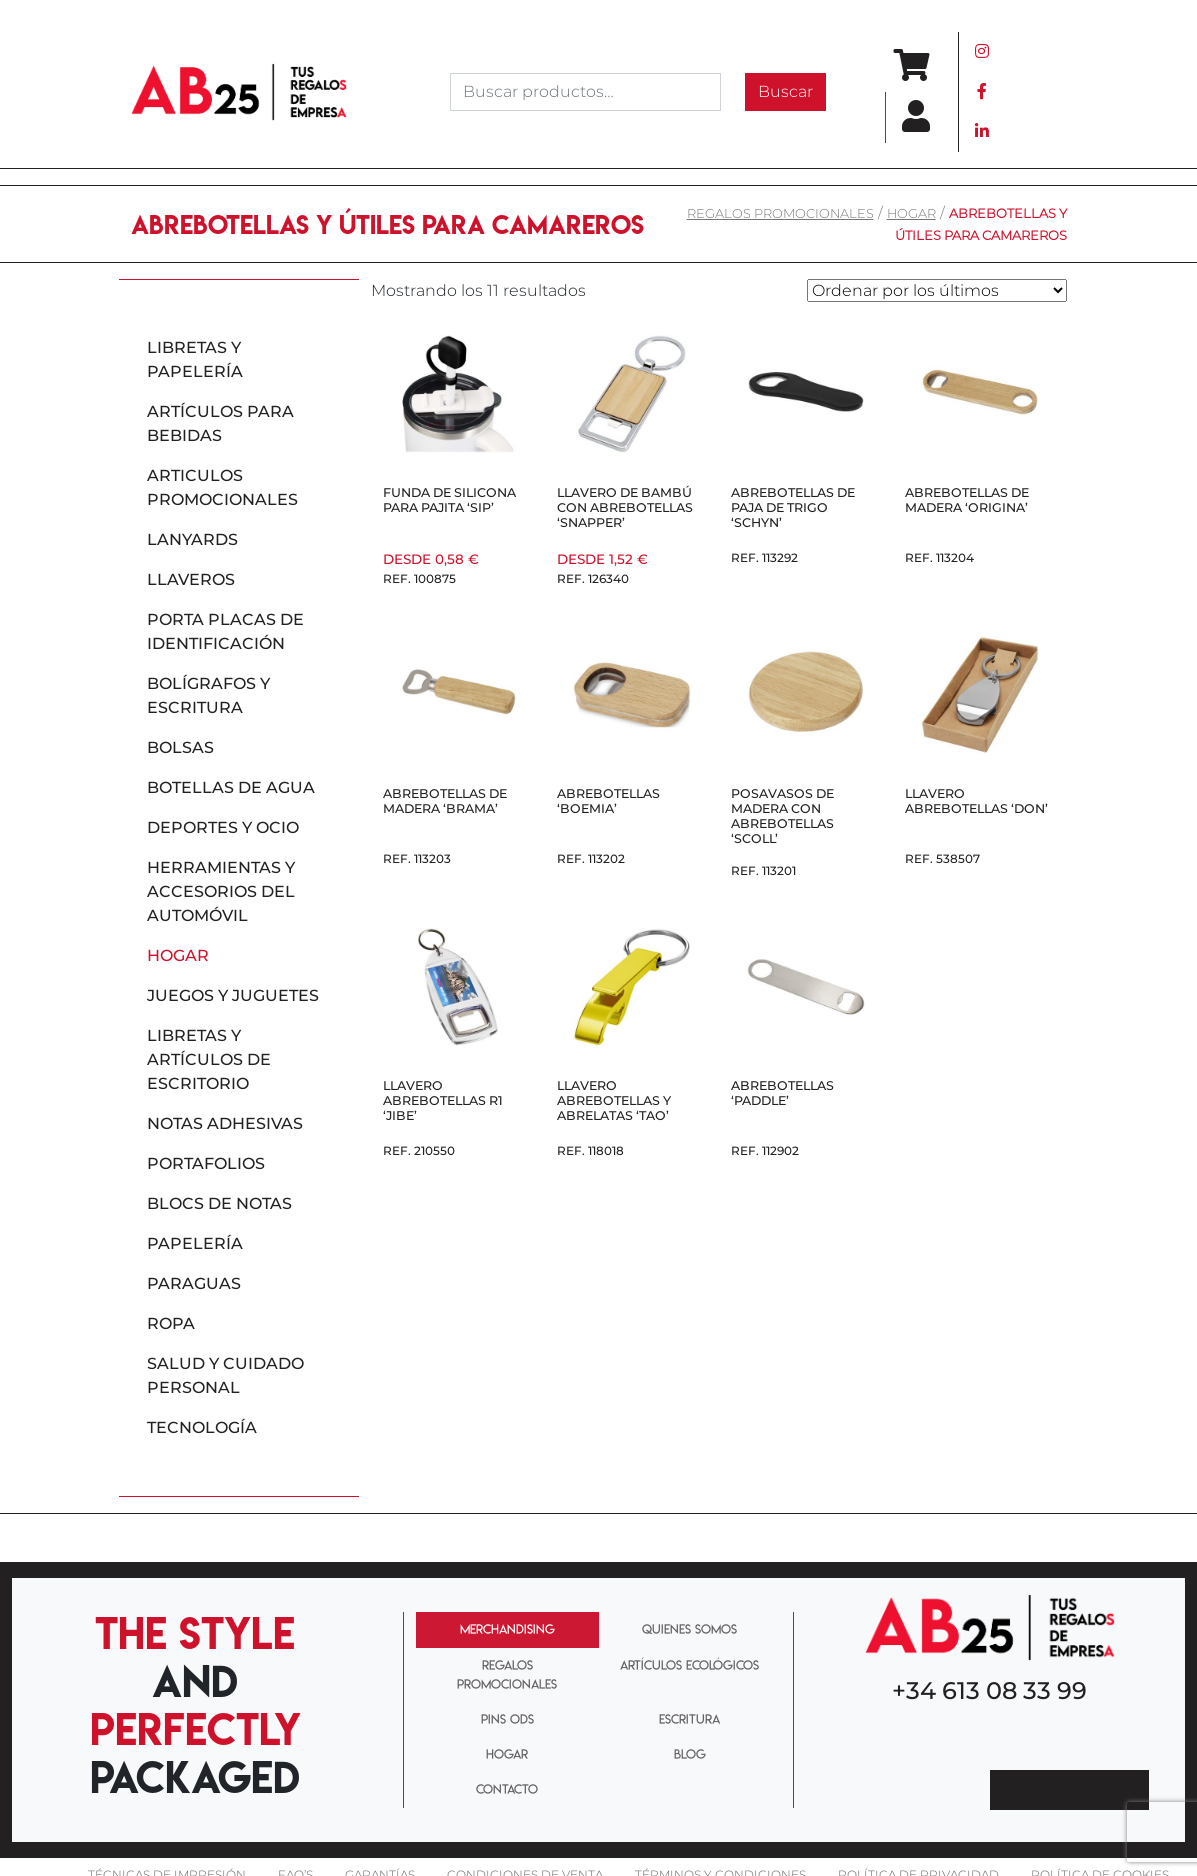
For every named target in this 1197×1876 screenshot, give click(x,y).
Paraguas (194, 1283)
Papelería (195, 1243)
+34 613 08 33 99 (989, 1690)
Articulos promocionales (222, 487)
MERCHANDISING (507, 1629)
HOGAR (507, 1754)
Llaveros (191, 579)
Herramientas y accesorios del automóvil (221, 891)
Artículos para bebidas (220, 423)
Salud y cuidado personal (225, 1375)
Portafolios (206, 1163)
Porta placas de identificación (225, 631)
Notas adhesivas (225, 1123)
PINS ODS (507, 1719)
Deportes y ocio (223, 827)
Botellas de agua (231, 787)
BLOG (690, 1754)
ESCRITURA (689, 1719)
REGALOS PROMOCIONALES (780, 213)
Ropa (171, 1323)
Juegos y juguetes (233, 995)
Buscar (785, 91)
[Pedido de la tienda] (937, 290)
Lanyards (192, 539)
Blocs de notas (219, 1203)
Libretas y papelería (195, 359)
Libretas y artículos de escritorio (209, 1059)
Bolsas (180, 747)
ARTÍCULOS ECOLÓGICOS (689, 1665)
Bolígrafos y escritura (208, 695)
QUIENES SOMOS (689, 1629)
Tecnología (202, 1427)
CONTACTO (507, 1789)
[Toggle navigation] (1038, 92)
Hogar (911, 213)
